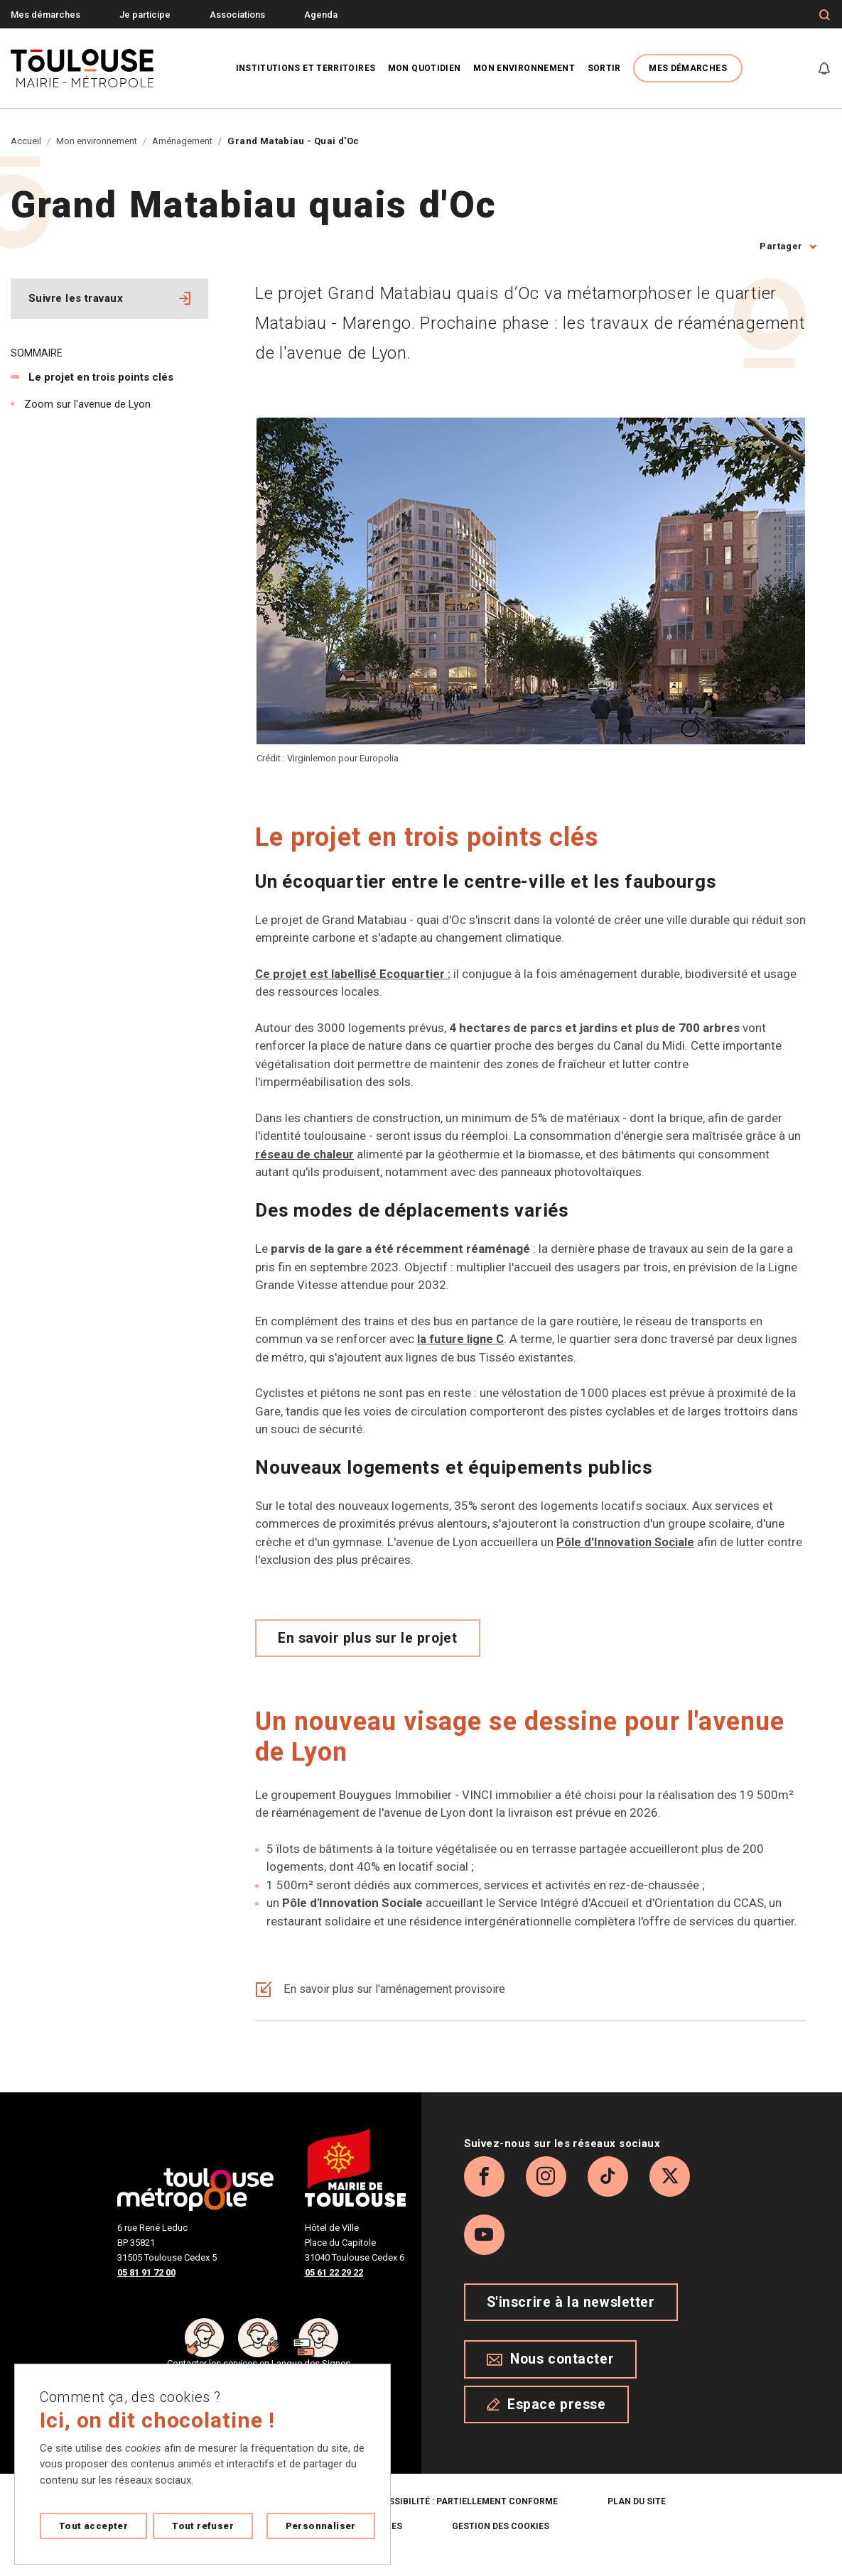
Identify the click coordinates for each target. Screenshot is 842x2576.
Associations (237, 14)
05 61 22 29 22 (334, 2271)
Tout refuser (203, 2526)
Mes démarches (45, 14)
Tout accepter (93, 2526)
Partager (781, 246)
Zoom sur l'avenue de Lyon (87, 404)
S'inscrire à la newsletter (571, 2320)
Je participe (145, 14)
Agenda (321, 14)
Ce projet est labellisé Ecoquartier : (354, 974)
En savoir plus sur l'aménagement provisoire (387, 1989)
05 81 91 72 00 (146, 2271)
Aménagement (182, 141)
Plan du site (637, 2520)
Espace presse (546, 2422)
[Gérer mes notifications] (824, 68)
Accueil (26, 141)
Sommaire (37, 353)
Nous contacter (551, 2377)
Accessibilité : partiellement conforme (461, 2520)
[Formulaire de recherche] (824, 15)
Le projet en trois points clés (100, 377)
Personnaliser (321, 2526)
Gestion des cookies (500, 2545)
